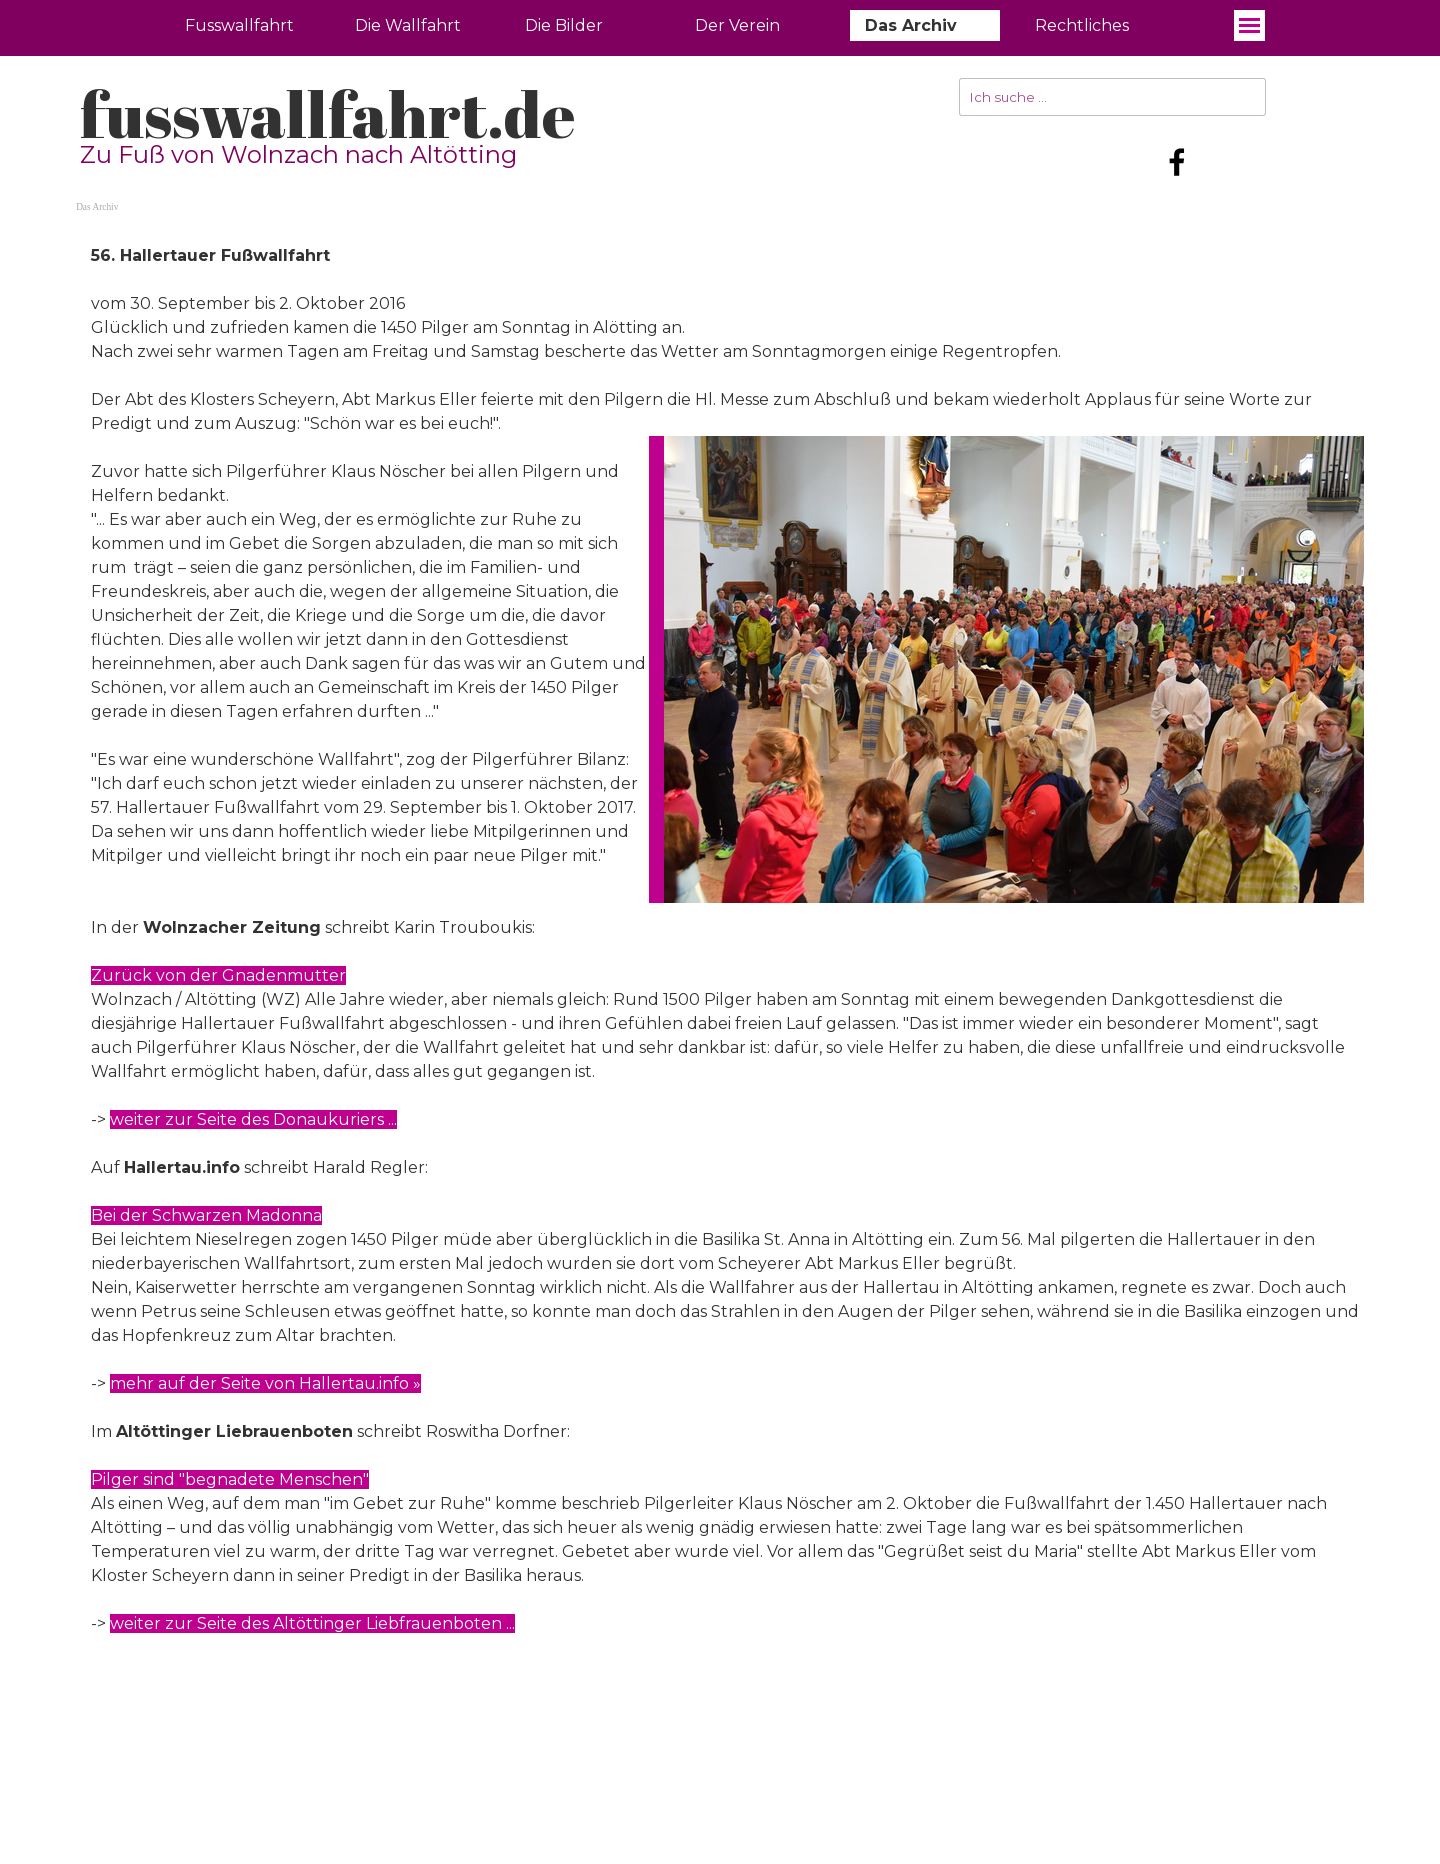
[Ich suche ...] (1112, 97)
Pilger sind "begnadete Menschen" (230, 1479)
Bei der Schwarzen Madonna (206, 1215)
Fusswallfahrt (239, 25)
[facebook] (1177, 162)
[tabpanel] (720, 964)
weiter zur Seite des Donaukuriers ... (253, 1119)
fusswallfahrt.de (327, 113)
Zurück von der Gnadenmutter (218, 975)
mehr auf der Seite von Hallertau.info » (265, 1383)
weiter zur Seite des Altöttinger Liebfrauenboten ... (312, 1623)
